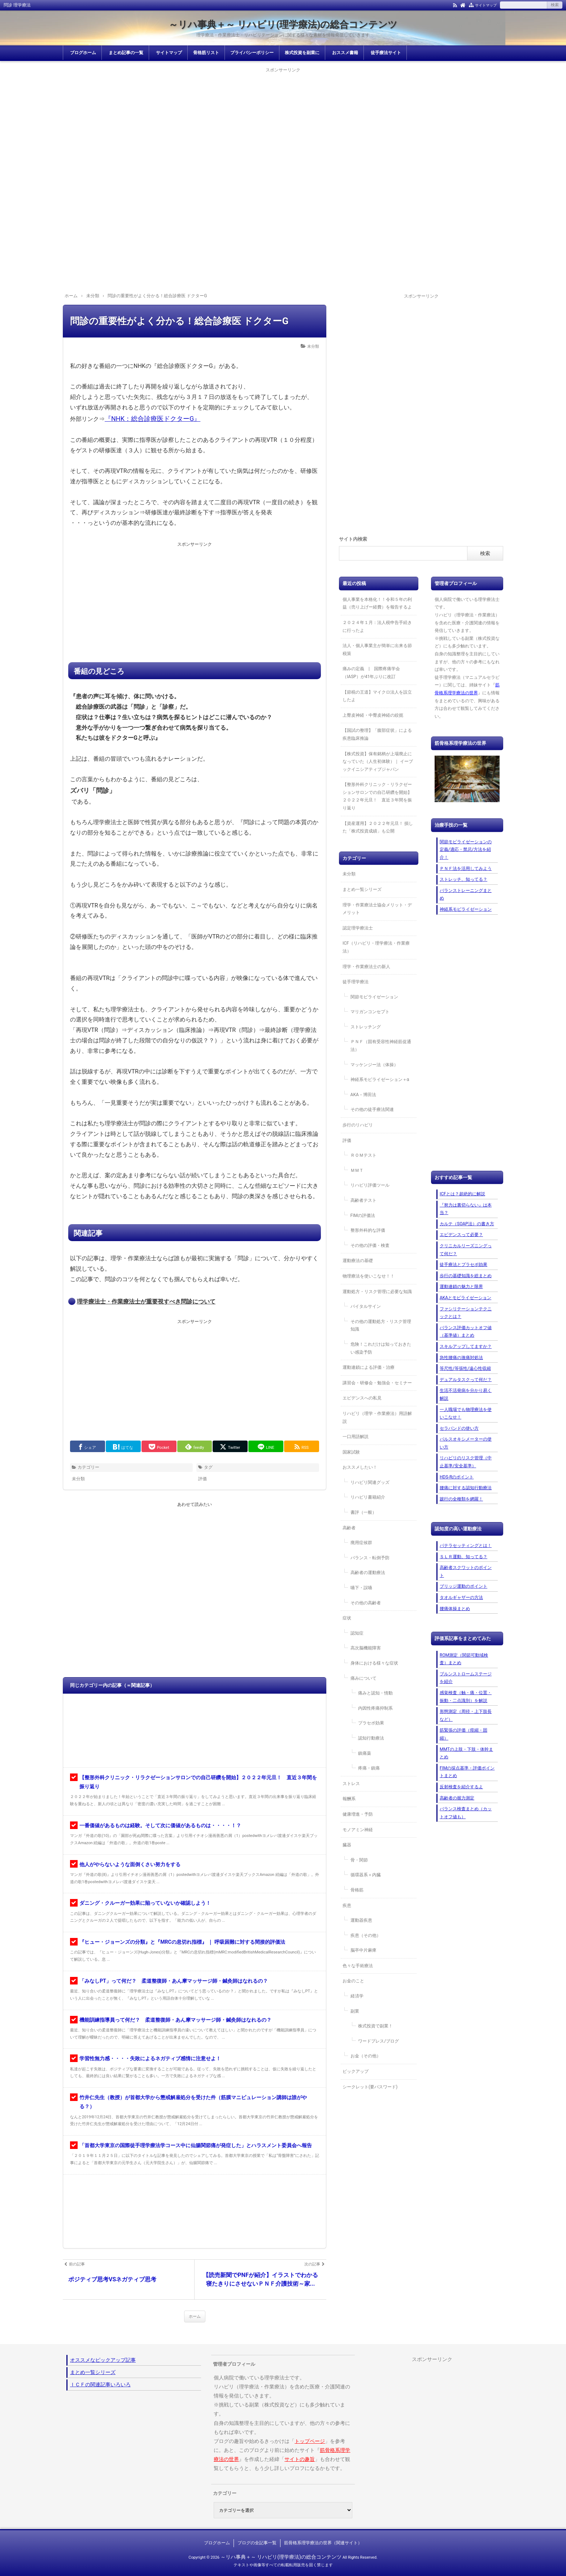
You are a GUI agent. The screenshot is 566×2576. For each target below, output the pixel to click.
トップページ (310, 2441)
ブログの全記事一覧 (257, 2542)
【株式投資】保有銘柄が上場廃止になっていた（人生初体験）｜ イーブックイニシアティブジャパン (378, 761)
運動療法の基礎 (358, 1260)
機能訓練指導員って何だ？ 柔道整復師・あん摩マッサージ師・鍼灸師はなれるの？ (175, 2020)
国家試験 (351, 1452)
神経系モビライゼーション (466, 909)
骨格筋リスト (206, 52)
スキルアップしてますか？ (466, 1346)
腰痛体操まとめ (455, 1608)
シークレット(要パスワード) (370, 2086)
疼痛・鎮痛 (369, 1768)
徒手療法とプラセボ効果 (463, 1264)
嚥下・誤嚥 (361, 1587)
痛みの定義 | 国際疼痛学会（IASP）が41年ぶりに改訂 (371, 672)
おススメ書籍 (345, 52)
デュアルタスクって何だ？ (466, 1379)
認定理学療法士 (358, 928)
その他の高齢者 (366, 1602)
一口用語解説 (356, 1436)
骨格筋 (357, 1890)
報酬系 (349, 1798)
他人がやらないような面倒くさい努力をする (129, 1864)
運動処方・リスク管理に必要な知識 (377, 1291)
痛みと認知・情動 (375, 1693)
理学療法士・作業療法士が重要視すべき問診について (146, 1301)
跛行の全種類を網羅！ (461, 1499)
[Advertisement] (283, 124)
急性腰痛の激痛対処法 (461, 1357)
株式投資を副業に (302, 52)
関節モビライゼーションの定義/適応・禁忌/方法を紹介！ (466, 849)
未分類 (313, 346)
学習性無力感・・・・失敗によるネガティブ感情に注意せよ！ (150, 2058)
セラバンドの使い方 (459, 1428)
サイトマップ (486, 5)
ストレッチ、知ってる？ (463, 879)
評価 (202, 1478)
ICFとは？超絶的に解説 (462, 1193)
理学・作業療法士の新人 (366, 966)
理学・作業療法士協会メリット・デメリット (377, 908)
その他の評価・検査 (370, 1245)
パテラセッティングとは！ (466, 1545)
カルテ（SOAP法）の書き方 (467, 1223)
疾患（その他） (366, 1935)
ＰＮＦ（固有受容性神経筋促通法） (381, 1045)
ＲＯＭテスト (363, 1155)
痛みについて (363, 1678)
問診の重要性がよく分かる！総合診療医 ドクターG (179, 321)
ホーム (195, 2316)
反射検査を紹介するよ (461, 1786)
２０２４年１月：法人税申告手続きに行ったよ (377, 626)
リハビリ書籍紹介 (368, 1497)
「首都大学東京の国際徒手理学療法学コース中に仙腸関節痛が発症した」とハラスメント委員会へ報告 (195, 2145)
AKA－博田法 (363, 1094)
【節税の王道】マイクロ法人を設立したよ (377, 696)
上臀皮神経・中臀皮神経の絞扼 (373, 715)
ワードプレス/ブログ (378, 2041)
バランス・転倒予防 (370, 1557)
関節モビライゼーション (374, 996)
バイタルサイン (366, 1306)
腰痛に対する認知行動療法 (466, 1487)
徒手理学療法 (356, 981)
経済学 (357, 1996)
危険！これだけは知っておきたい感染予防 (381, 1348)
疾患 (347, 1905)
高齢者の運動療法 (368, 1572)
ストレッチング (366, 1026)
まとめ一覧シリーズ (362, 889)
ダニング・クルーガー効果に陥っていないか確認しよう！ (145, 1903)
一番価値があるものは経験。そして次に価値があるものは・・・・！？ (160, 1825)
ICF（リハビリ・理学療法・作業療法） (376, 947)
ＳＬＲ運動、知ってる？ (463, 1556)
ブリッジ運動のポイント (463, 1586)
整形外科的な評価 (368, 1230)
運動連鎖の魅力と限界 (461, 1286)
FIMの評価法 (363, 1215)
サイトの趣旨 (299, 2459)
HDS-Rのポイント (457, 1477)
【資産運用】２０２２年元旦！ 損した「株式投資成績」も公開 (378, 827)
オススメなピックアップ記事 (103, 2360)
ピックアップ (356, 2071)
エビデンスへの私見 (362, 1398)
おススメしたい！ (360, 1467)
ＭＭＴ (357, 1170)
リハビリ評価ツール (370, 1185)
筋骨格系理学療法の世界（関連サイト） (323, 2542)
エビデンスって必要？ (461, 1234)
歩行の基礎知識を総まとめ (466, 1275)
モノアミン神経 (358, 1829)
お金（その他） (366, 2055)
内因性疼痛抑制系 (375, 1708)
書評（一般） (363, 1512)
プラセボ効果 (371, 1723)
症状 (347, 1618)
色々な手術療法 (358, 1965)
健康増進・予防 (358, 1814)
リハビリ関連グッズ (370, 1482)
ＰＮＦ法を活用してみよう (466, 868)
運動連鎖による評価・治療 (369, 1367)
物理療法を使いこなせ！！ (369, 1276)
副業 (355, 2011)
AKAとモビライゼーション (465, 1297)
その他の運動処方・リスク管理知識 (381, 1325)
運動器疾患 (361, 1920)
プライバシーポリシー (252, 52)
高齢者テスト (363, 1200)
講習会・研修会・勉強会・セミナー (377, 1382)
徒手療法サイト (386, 52)
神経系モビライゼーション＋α (380, 1079)
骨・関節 (359, 1860)
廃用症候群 (361, 1542)
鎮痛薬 (364, 1753)
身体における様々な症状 (374, 1663)
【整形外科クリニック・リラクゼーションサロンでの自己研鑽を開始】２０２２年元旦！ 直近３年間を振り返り (377, 796)
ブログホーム (83, 52)
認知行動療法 (371, 1738)
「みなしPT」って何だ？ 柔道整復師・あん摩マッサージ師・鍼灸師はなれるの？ (173, 1981)
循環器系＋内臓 (366, 1874)
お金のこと (353, 1980)
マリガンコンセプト (370, 1011)
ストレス (351, 1783)
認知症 (357, 1633)
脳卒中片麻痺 (363, 1950)
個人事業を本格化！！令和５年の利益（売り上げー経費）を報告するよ (377, 603)
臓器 (347, 1844)
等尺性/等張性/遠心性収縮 (465, 1368)
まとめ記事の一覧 (126, 52)
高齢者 (349, 1527)
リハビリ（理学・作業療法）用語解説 (377, 1417)
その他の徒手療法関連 (372, 1109)
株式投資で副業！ (375, 2025)
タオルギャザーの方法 (461, 1597)
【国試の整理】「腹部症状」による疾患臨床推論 (377, 734)
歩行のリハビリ (358, 1124)
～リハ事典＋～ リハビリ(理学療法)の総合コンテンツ (283, 24)
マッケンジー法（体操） (374, 1064)
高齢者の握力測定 (457, 1798)
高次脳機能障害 (366, 1647)
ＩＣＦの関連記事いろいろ (100, 2384)
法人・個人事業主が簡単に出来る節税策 (377, 649)
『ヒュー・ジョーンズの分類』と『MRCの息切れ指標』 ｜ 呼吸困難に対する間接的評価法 (182, 1942)
